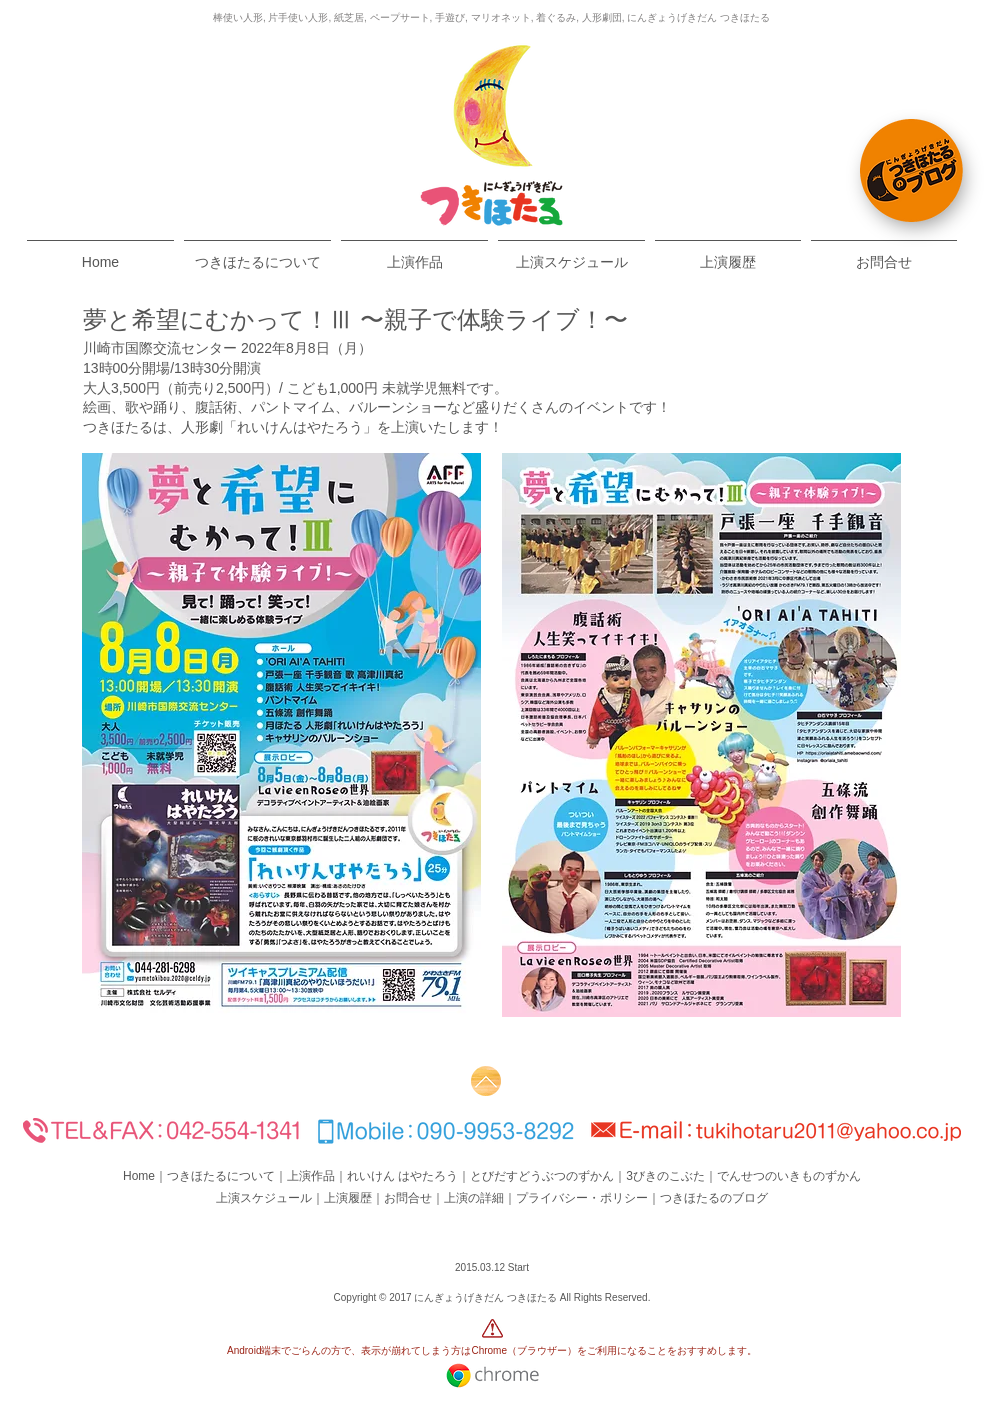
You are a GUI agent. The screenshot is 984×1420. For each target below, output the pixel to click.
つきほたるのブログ (714, 1198)
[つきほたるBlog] (911, 170)
